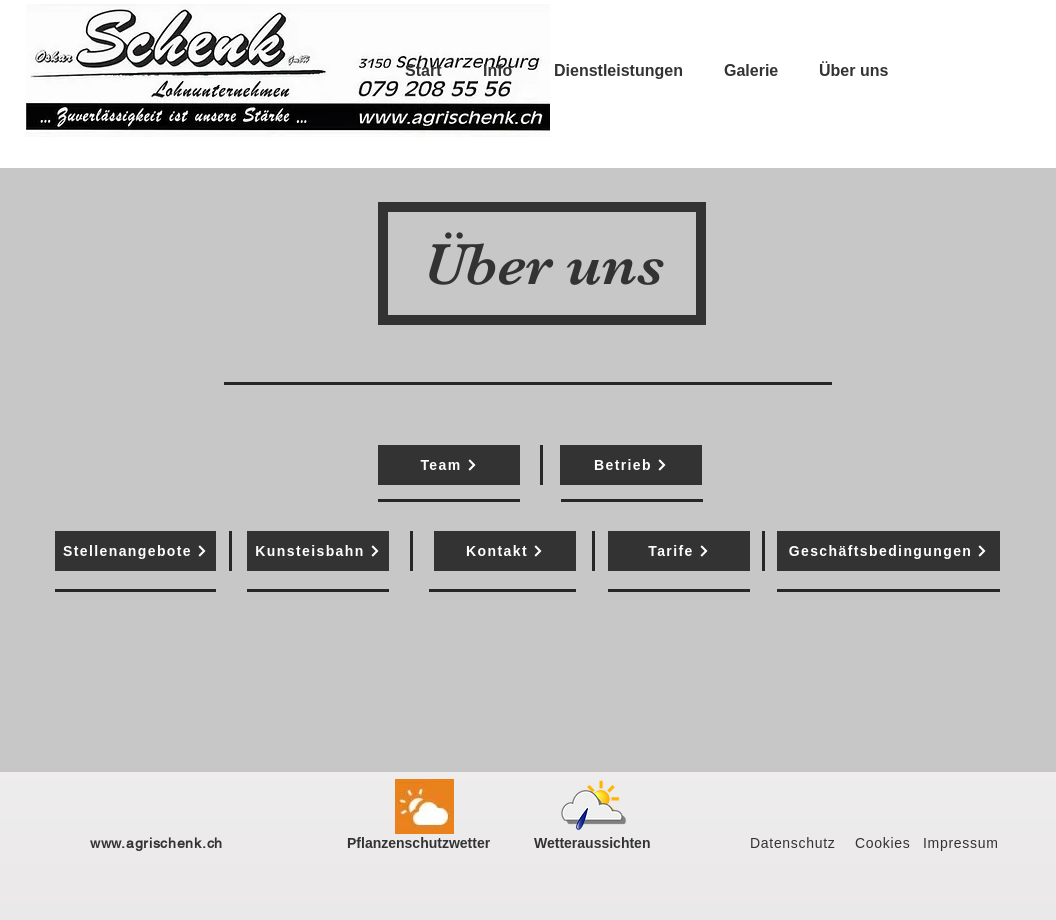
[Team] (449, 465)
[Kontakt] (505, 551)
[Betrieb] (631, 465)
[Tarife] (679, 551)
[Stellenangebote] (135, 551)
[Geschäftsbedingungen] (888, 551)
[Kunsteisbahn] (318, 551)
